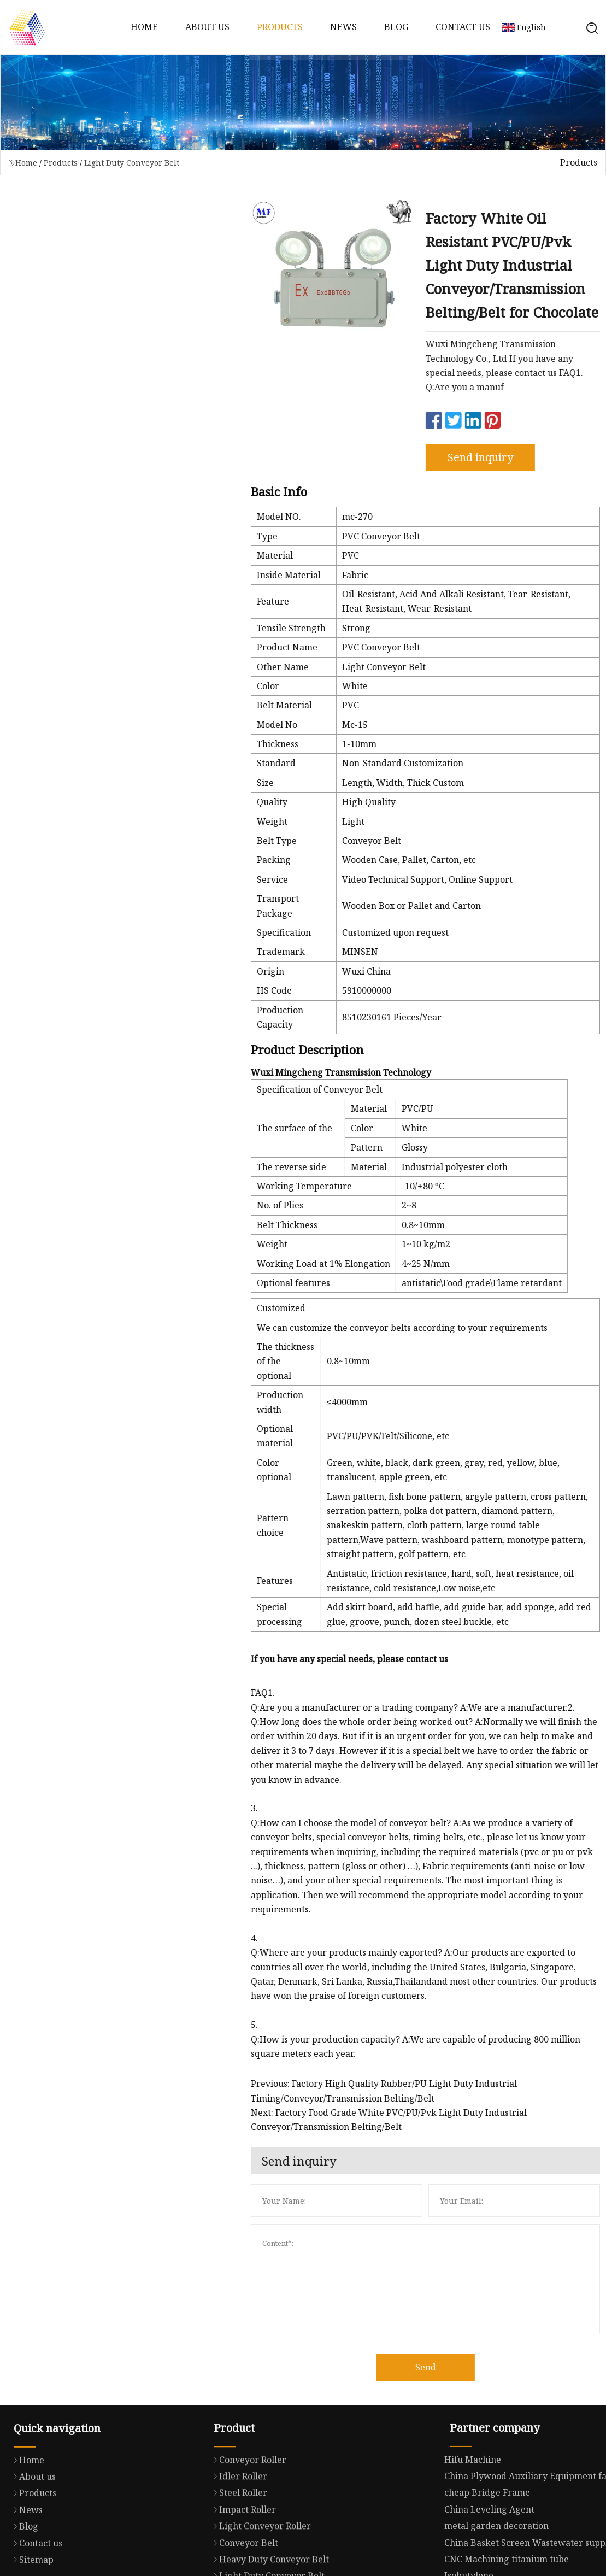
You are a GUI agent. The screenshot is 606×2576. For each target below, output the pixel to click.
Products (280, 27)
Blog (396, 27)
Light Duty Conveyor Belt (131, 162)
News (343, 27)
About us (207, 27)
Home (144, 27)
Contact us (463, 27)
